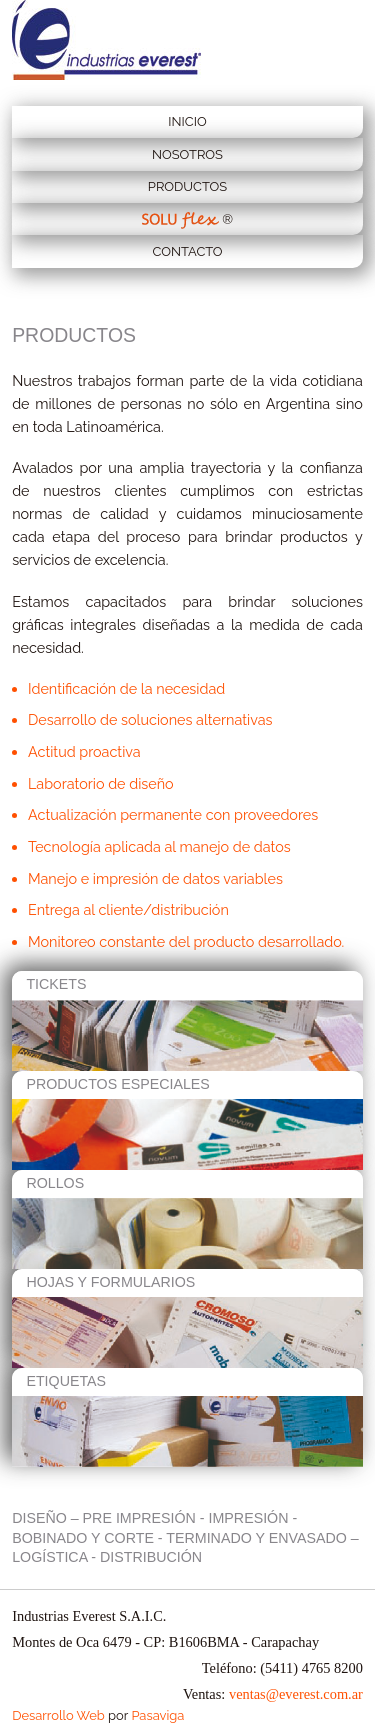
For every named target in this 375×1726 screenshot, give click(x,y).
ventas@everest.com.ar (296, 1694)
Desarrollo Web (58, 1715)
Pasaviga (157, 1715)
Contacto (187, 251)
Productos (187, 186)
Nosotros (187, 154)
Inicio (187, 121)
